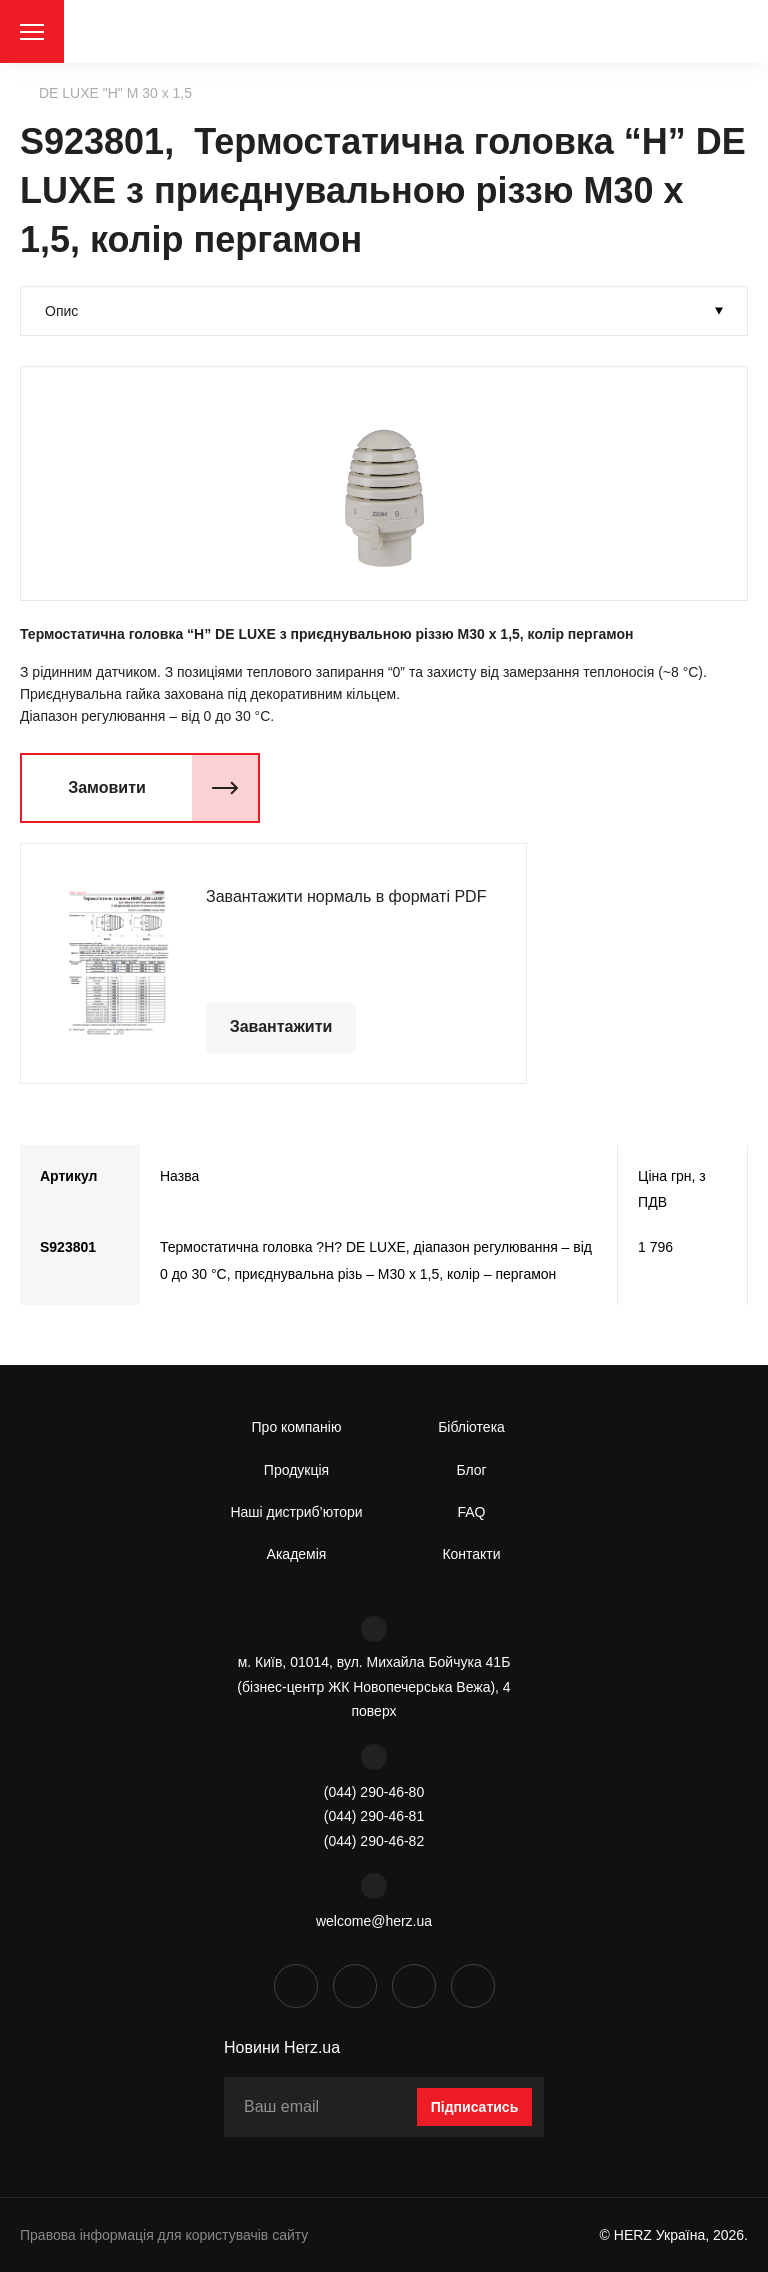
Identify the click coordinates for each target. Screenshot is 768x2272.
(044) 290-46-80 (374, 1792)
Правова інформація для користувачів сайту (164, 2235)
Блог (471, 1470)
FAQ (471, 1512)
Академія (297, 1554)
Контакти (471, 1554)
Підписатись (475, 2107)
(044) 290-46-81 (374, 1816)
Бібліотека (471, 1427)
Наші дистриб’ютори (296, 1512)
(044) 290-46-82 (374, 1841)
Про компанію (297, 1427)
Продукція (296, 1470)
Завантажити (281, 1026)
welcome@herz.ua (374, 1921)
